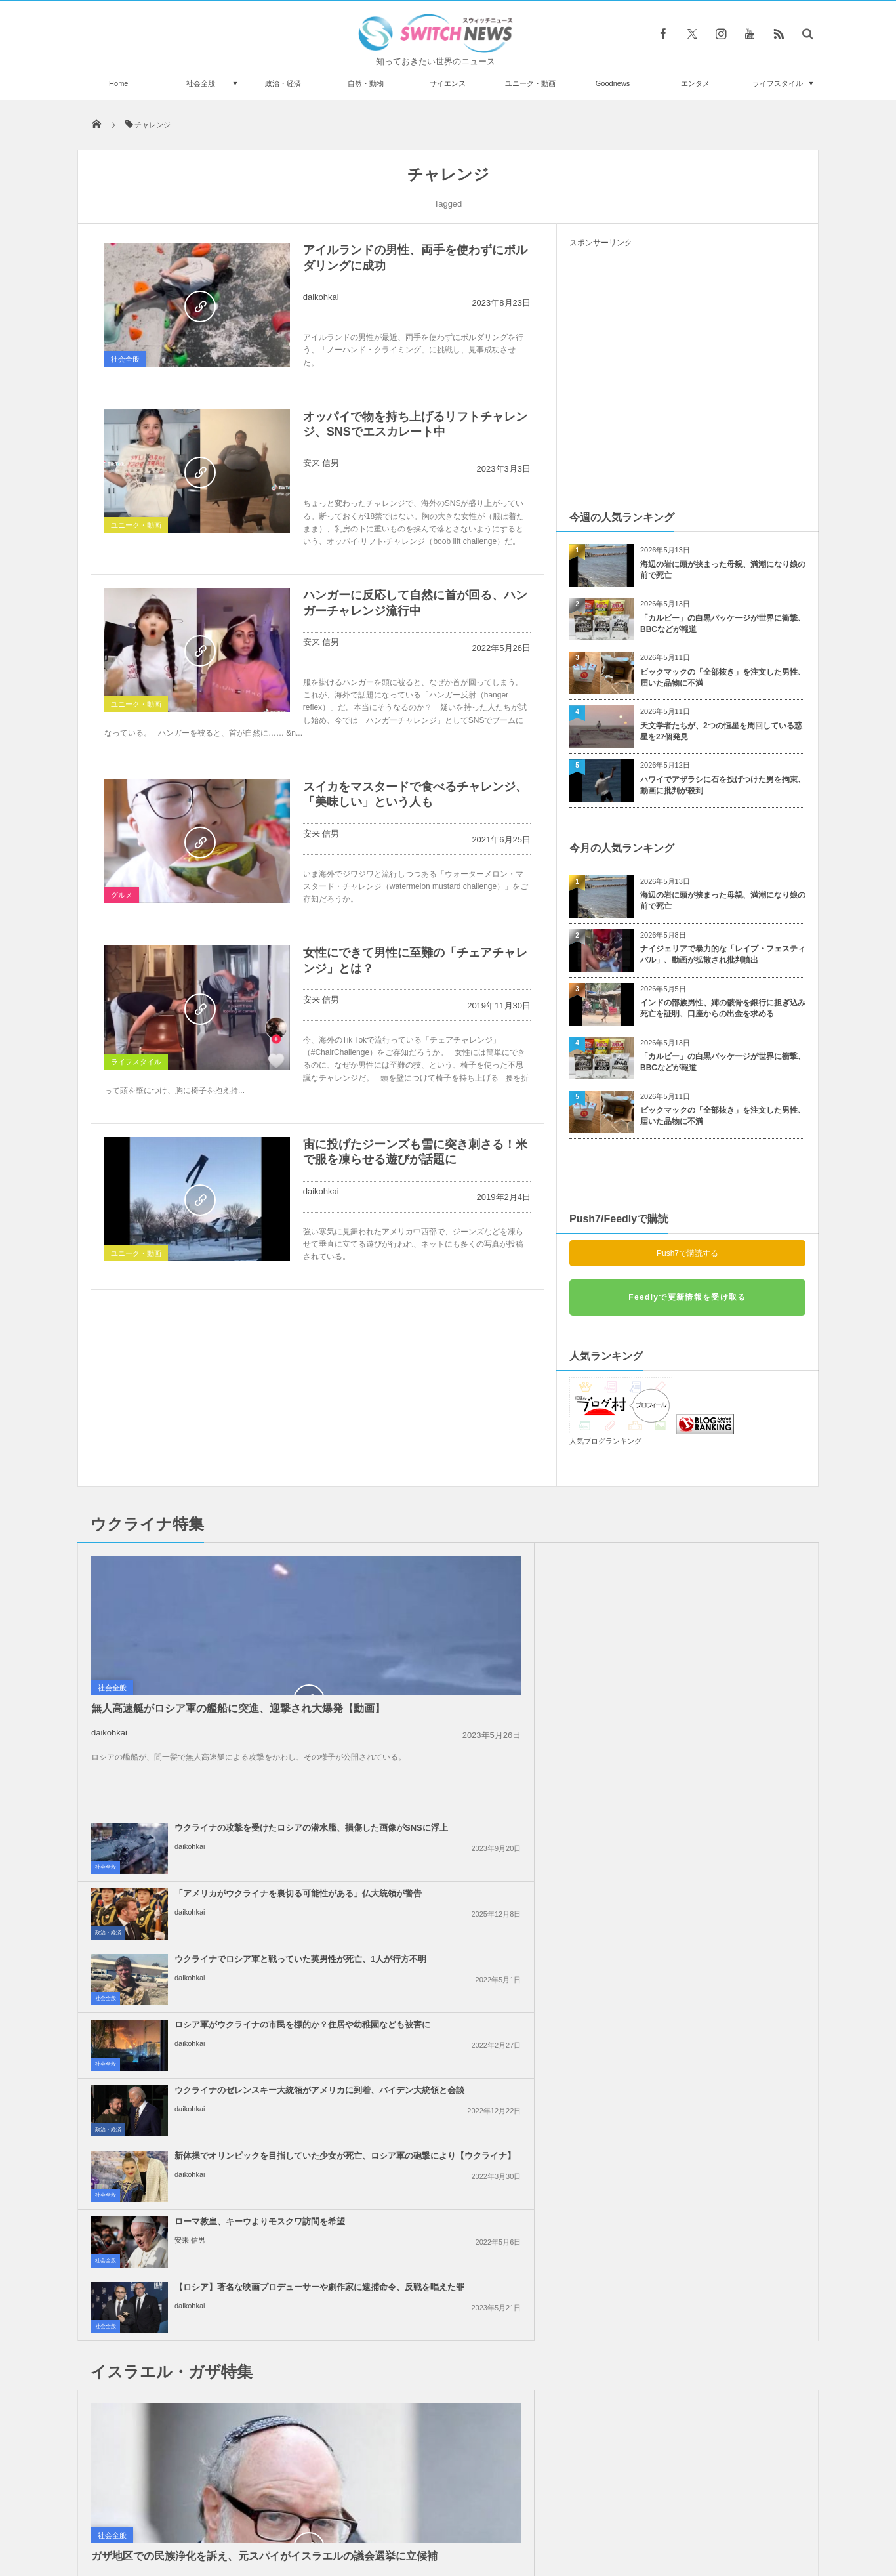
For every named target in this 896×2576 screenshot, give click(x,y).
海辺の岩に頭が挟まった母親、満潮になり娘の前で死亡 (722, 570)
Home (118, 83)
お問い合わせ (477, 2516)
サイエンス (448, 83)
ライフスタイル (777, 83)
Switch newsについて (236, 2516)
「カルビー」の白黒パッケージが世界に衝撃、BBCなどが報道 (722, 623)
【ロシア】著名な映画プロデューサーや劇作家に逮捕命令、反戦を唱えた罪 (717, 1762)
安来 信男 (321, 463)
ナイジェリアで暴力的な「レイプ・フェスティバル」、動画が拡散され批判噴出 (722, 954)
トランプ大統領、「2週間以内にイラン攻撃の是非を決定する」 (476, 1936)
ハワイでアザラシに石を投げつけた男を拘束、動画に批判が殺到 (722, 785)
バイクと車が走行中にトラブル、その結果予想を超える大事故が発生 (227, 2379)
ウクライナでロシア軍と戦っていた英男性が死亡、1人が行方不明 (478, 1625)
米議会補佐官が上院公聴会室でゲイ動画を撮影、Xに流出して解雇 (227, 2217)
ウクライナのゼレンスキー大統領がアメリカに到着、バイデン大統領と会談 (478, 1696)
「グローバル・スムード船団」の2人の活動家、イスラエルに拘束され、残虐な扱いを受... (717, 2007)
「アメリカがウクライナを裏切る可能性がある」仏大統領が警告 (717, 1559)
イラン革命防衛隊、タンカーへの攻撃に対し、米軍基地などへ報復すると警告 (478, 1876)
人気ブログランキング (605, 1441)
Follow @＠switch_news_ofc (448, 2222)
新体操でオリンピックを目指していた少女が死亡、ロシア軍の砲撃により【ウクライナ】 (717, 1696)
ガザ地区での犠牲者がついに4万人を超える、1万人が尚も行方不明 (221, 2325)
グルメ (121, 895)
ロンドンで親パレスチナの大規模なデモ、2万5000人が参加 (717, 2067)
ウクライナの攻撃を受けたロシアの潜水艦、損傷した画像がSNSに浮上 (478, 1565)
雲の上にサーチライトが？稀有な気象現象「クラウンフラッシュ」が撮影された (223, 2432)
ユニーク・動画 (530, 83)
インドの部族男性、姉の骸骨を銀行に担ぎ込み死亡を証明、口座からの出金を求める (722, 1008)
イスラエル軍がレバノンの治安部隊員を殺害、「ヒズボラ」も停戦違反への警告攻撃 (478, 2007)
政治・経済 (283, 83)
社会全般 (200, 83)
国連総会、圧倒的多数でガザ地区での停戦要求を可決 (717, 1870)
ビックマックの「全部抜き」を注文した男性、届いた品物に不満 (722, 677)
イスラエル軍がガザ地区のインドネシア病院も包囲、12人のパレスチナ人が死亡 (478, 2073)
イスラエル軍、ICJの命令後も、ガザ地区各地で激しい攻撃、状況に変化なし (717, 1942)
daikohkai (321, 297)
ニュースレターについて (563, 2516)
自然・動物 (366, 83)
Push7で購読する (687, 1253)
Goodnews (613, 83)
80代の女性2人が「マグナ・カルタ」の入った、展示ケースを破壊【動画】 (225, 2271)
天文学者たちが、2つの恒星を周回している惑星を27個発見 (721, 731)
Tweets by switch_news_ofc (448, 2199)
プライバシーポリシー (394, 2516)
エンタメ (695, 83)
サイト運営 (314, 2516)
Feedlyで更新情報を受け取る (687, 1297)
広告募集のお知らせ (661, 2516)
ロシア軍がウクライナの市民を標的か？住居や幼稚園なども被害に (717, 1625)
